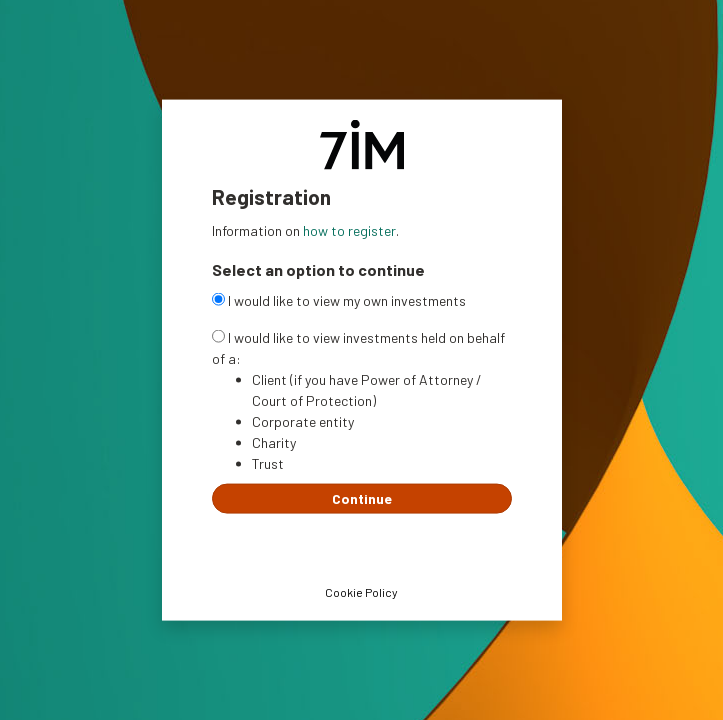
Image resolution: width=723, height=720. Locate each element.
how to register (349, 230)
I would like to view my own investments (339, 299)
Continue (362, 497)
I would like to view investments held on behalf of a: (358, 347)
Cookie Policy (361, 591)
